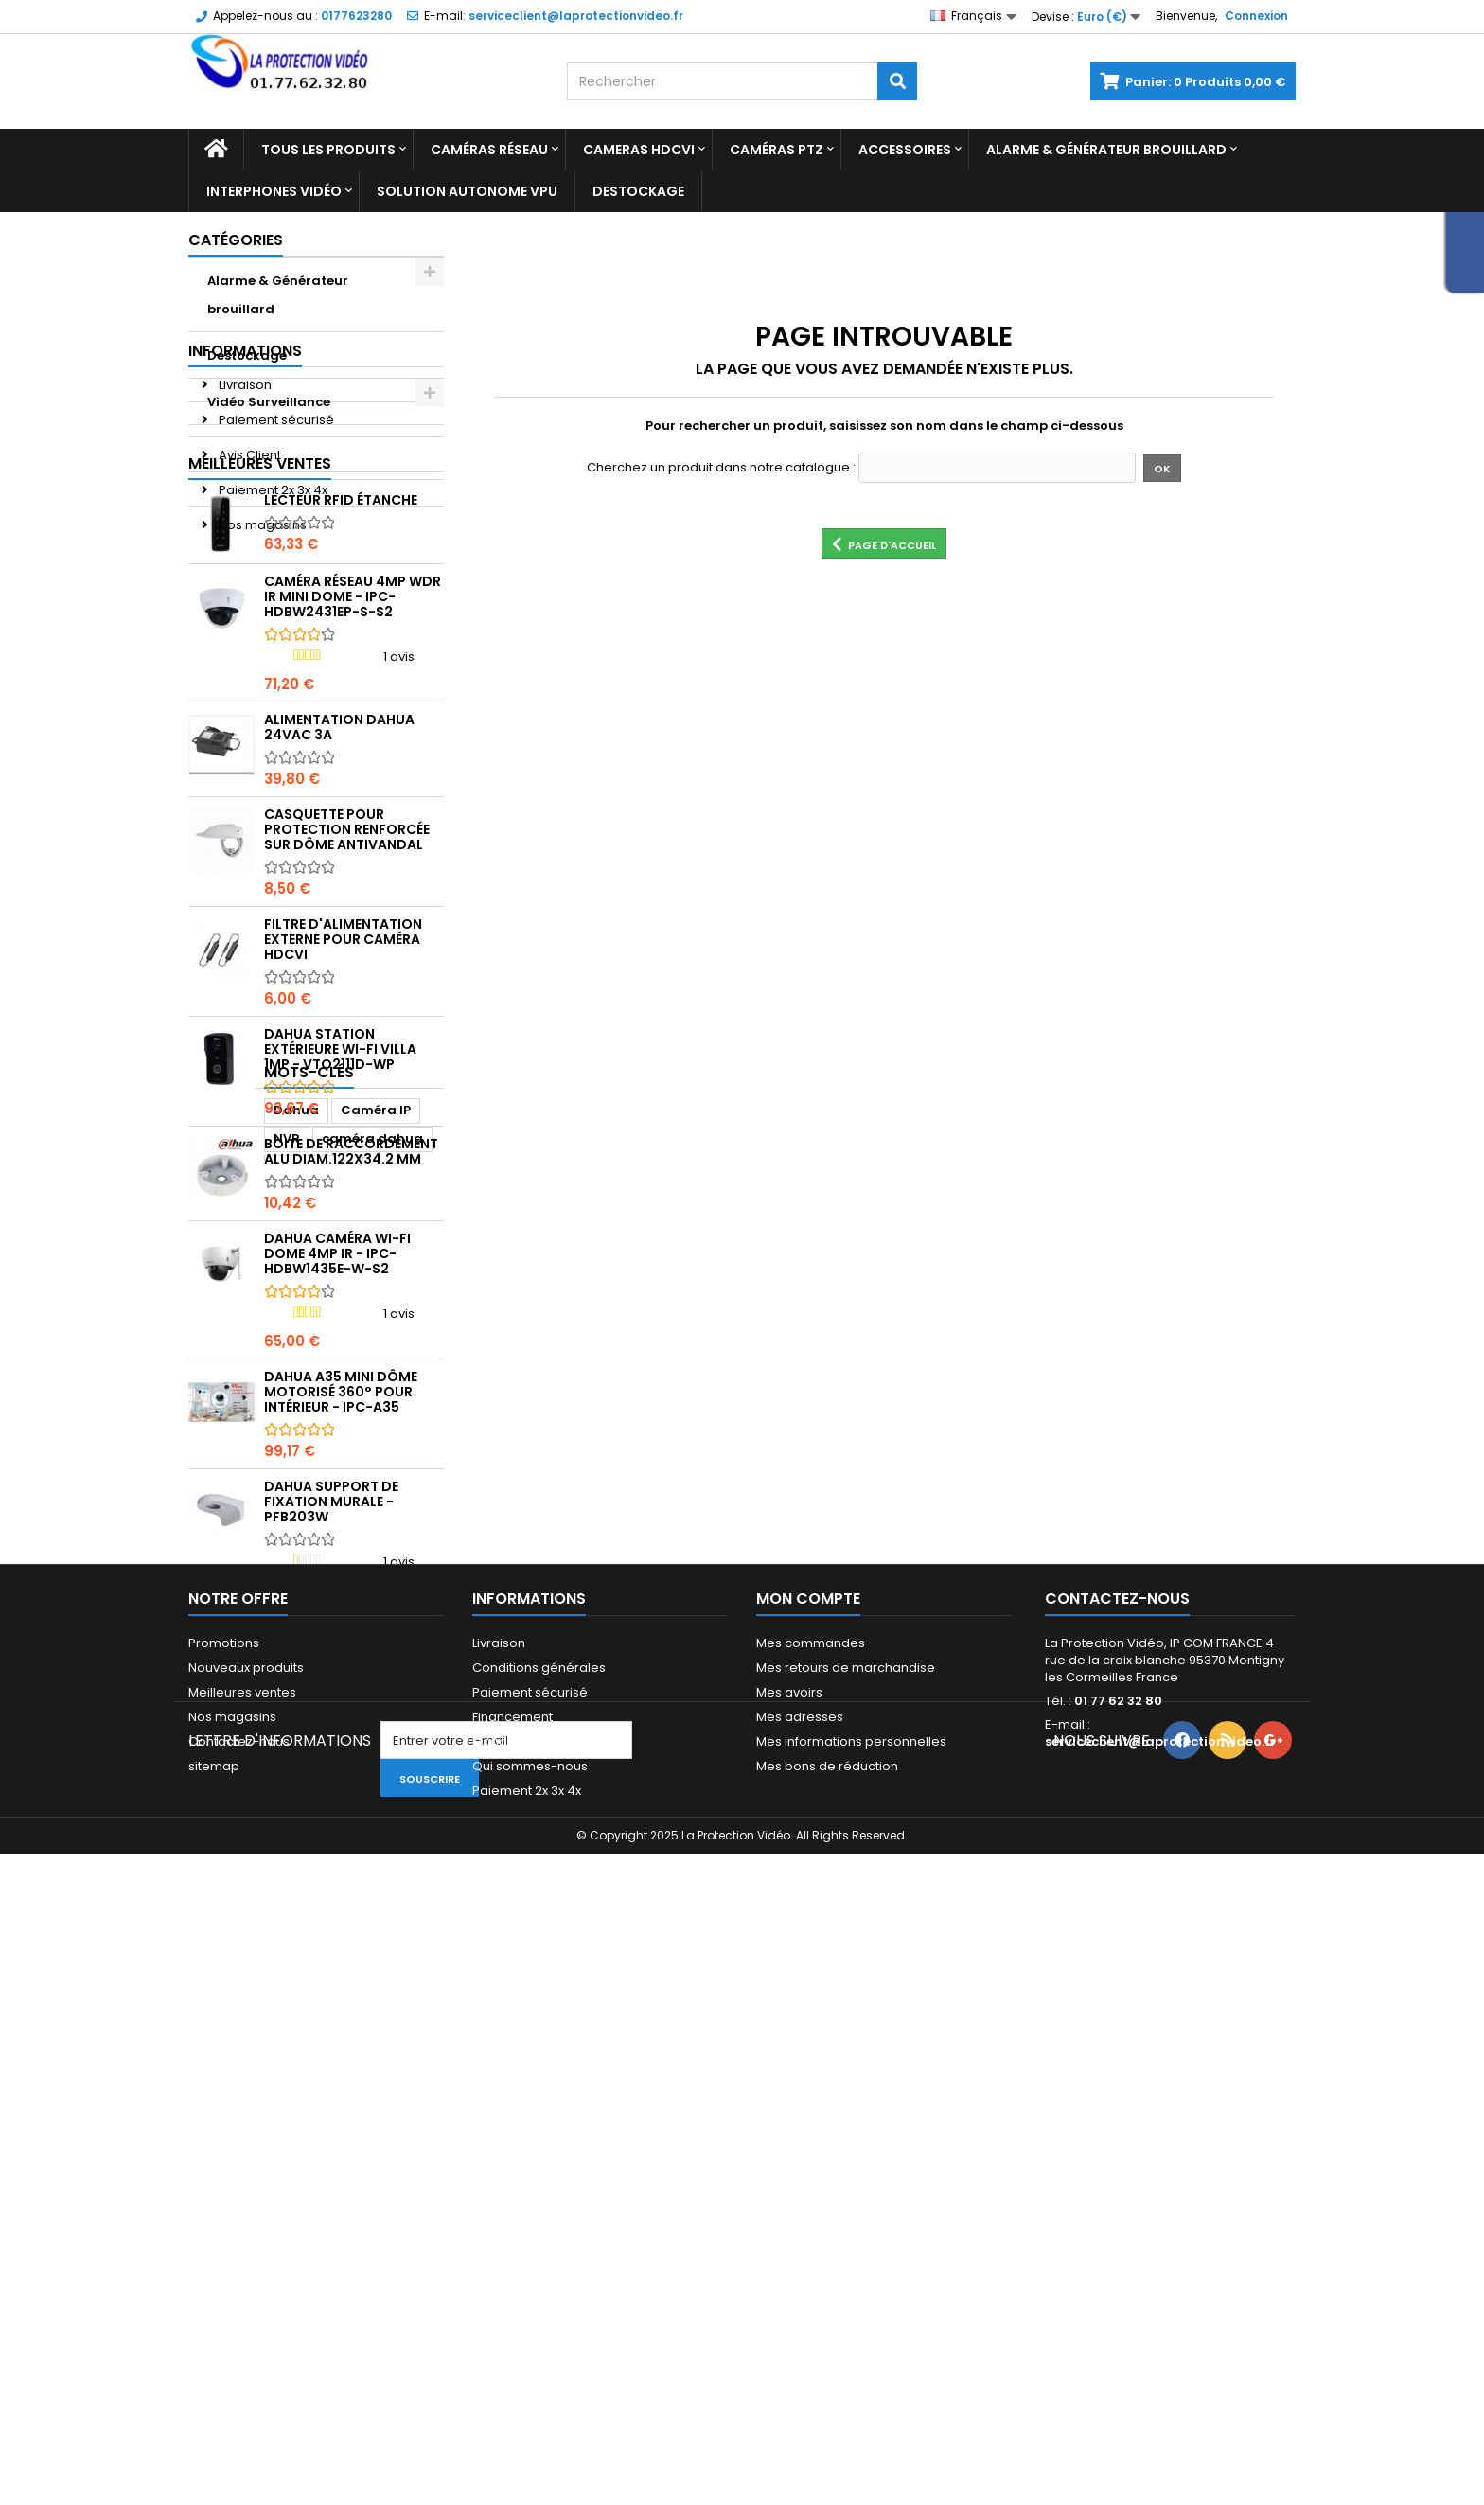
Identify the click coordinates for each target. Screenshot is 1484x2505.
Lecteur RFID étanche (340, 717)
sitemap (213, 2303)
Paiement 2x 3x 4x (271, 597)
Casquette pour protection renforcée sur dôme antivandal (347, 1047)
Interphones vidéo (274, 191)
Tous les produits (328, 149)
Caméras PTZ (776, 149)
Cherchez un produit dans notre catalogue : (721, 467)
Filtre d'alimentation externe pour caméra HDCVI (343, 1156)
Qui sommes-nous (530, 2303)
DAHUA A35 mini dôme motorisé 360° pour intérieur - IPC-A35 (340, 1609)
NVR (370, 1933)
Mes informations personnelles (851, 2278)
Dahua (220, 1933)
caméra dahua (248, 1961)
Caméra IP (300, 1933)
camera (328, 1990)
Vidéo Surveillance (268, 402)
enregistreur (239, 1990)
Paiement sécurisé (275, 527)
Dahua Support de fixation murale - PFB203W (331, 1719)
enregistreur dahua (263, 2046)
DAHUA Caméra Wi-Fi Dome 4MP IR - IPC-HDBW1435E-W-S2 (337, 1471)
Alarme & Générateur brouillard (1106, 149)
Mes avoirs (789, 2229)
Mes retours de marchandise (845, 2204)
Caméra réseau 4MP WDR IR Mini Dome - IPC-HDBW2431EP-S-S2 (352, 814)
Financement (512, 2254)
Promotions (223, 2180)
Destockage (638, 191)
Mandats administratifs (542, 2278)
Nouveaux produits (246, 2204)
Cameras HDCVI (639, 149)
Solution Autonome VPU (467, 191)
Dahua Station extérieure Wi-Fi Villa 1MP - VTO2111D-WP (340, 1266)
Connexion (1256, 16)
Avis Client (248, 562)
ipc (387, 1990)
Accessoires (904, 149)
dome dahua (241, 2018)
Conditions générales (539, 2204)
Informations (245, 458)
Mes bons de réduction (827, 2303)
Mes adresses (799, 2254)
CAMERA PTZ (361, 1961)
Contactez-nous (239, 2278)
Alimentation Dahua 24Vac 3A (339, 945)
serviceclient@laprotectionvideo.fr (1160, 2278)
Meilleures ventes (259, 681)
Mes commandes (810, 2180)
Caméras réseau (489, 149)
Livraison (244, 492)
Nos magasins (261, 632)
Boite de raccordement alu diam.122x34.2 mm (351, 1369)
